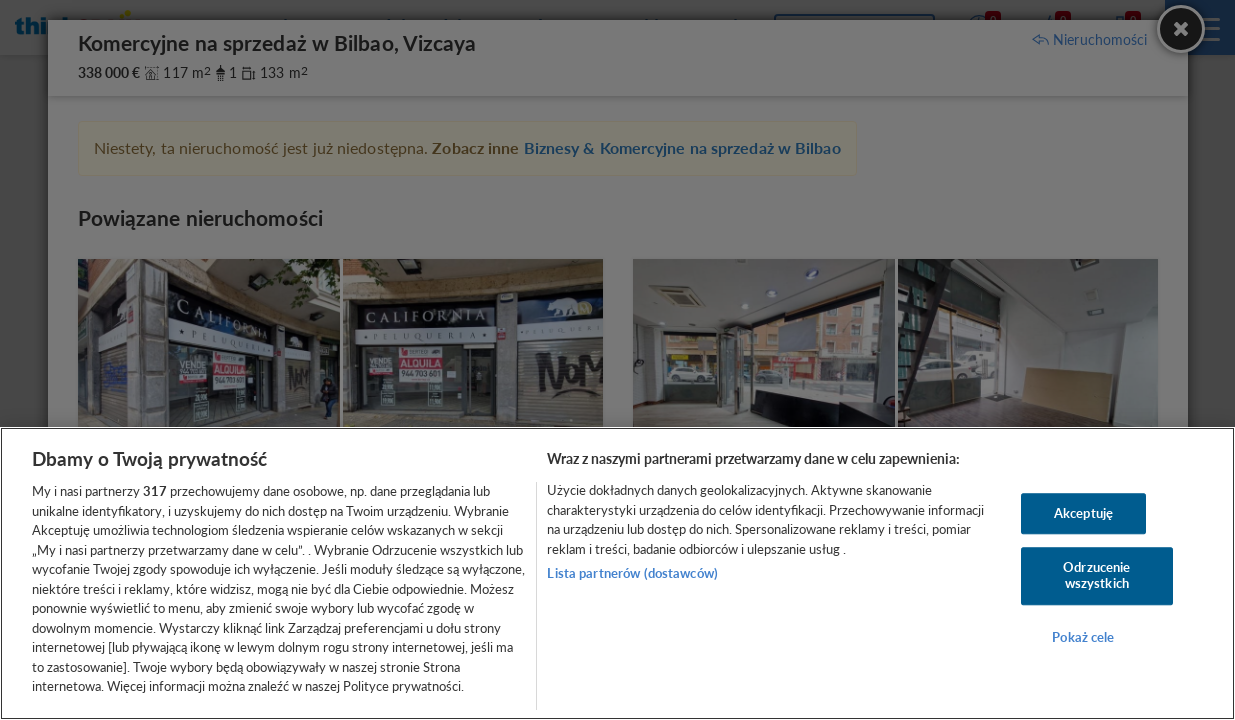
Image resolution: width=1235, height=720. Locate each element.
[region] (617, 573)
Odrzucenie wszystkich (1096, 576)
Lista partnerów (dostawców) (632, 573)
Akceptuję (1083, 513)
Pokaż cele (1083, 637)
